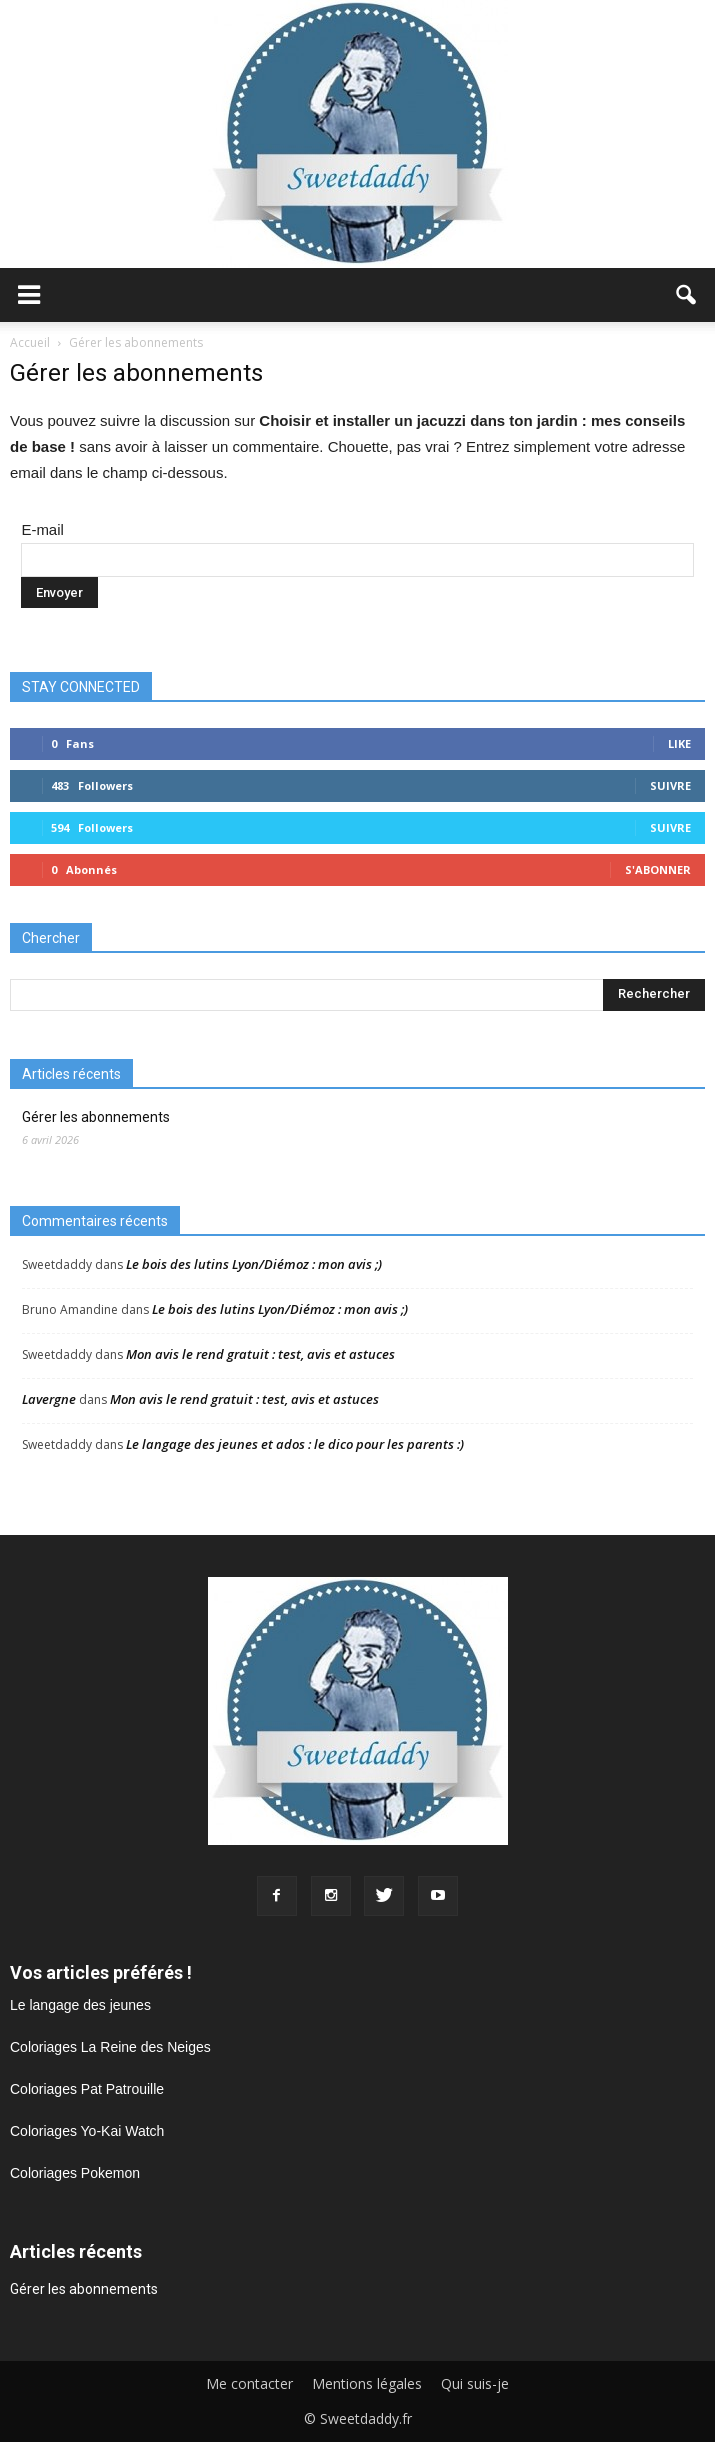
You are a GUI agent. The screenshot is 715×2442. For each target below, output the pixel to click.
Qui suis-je (475, 2384)
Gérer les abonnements (96, 1117)
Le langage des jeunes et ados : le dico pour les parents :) (295, 1444)
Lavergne (49, 1399)
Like (679, 743)
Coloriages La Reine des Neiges (110, 2047)
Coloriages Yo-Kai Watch (87, 2131)
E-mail (42, 529)
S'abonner (658, 869)
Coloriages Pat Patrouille (87, 2089)
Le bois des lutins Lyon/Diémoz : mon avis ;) (254, 1264)
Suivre (670, 785)
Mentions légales (367, 2384)
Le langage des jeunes (80, 2005)
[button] (687, 295)
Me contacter (249, 2384)
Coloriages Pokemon (75, 2173)
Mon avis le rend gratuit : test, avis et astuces (260, 1354)
